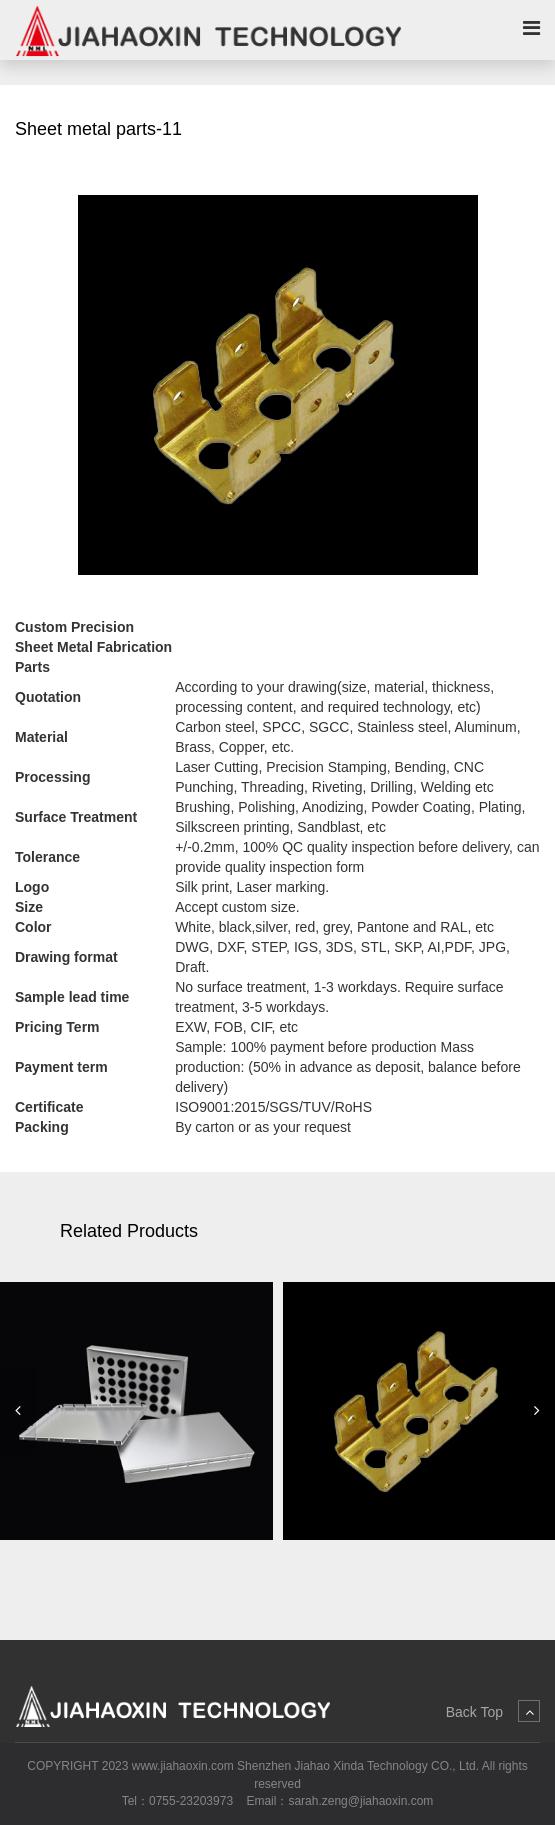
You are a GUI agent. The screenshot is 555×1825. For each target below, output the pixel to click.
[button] (18, 1411)
